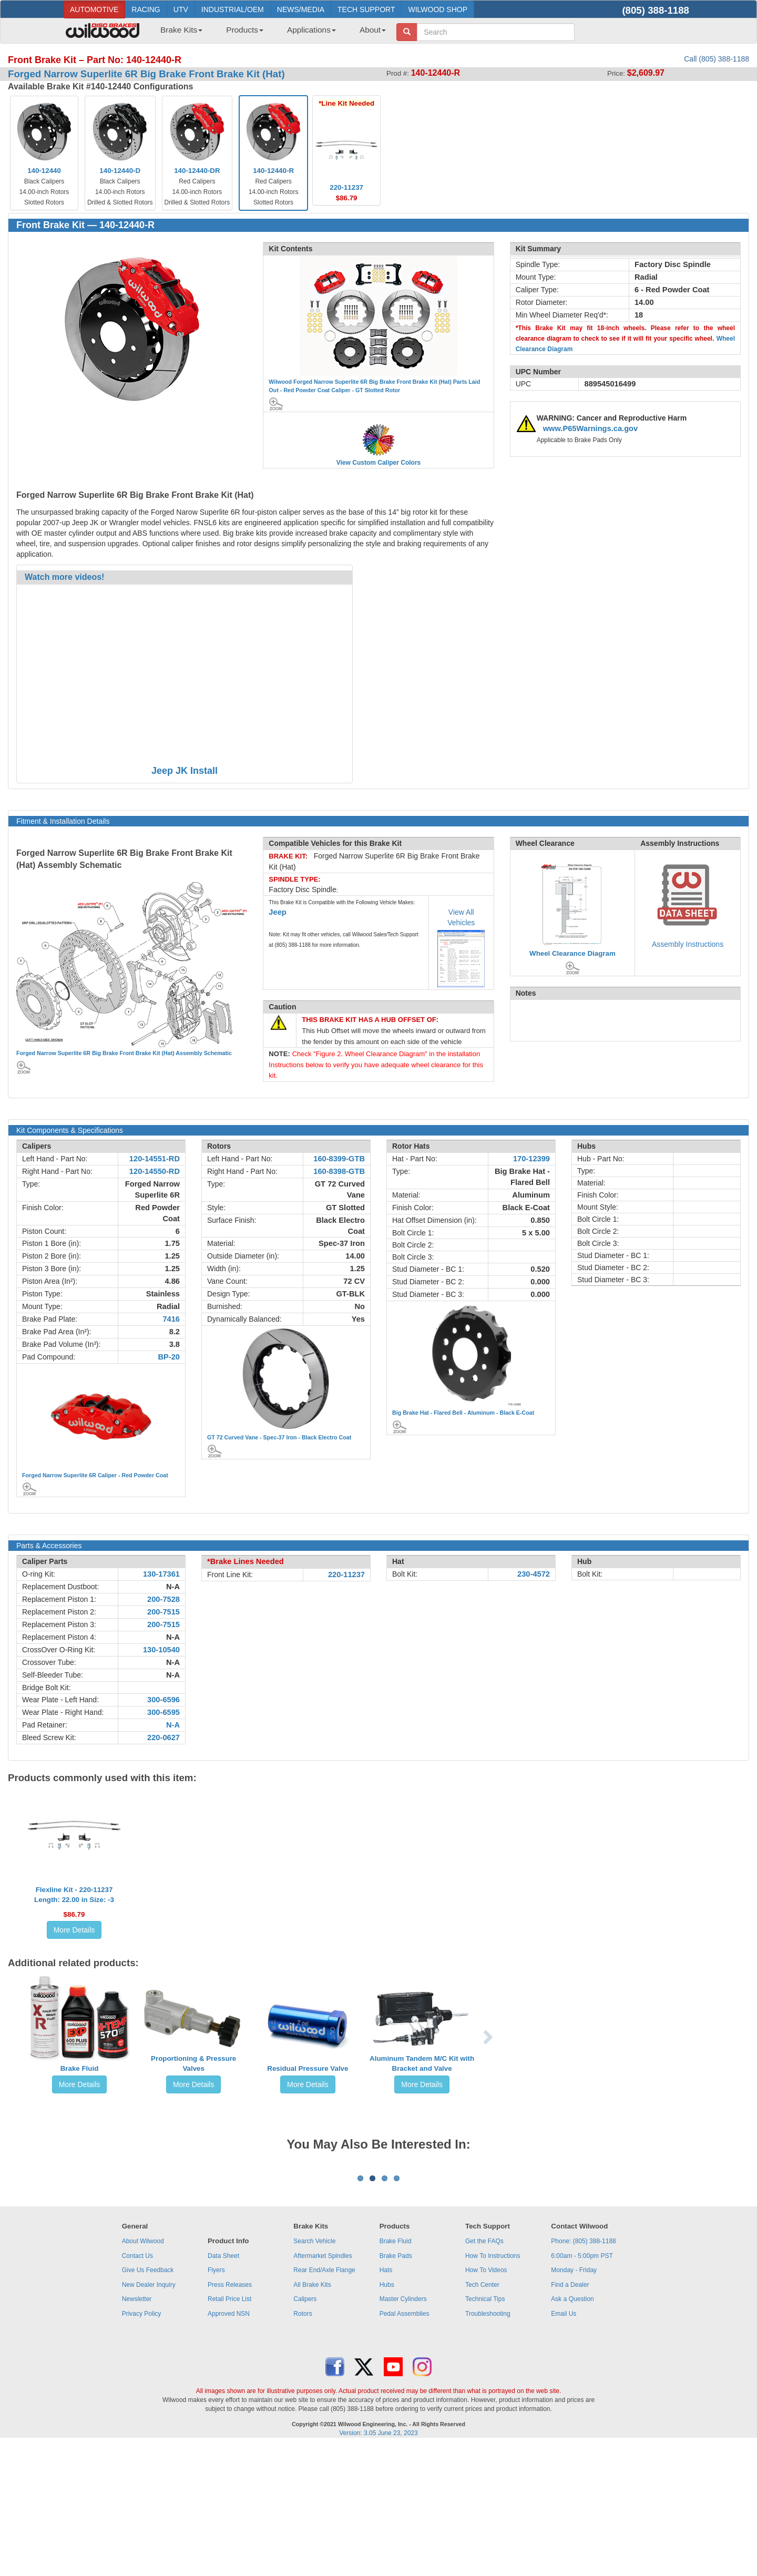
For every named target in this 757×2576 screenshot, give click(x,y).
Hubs (387, 2415)
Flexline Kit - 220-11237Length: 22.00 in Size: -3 (74, 1895)
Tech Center (482, 2415)
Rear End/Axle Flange (324, 2400)
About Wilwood (143, 2371)
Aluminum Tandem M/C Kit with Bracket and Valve (422, 2063)
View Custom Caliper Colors (378, 462)
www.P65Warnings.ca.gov (590, 428)
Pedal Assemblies (404, 2444)
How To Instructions (492, 2386)
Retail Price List (229, 2429)
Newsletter (137, 2429)
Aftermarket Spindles (322, 2386)
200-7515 (163, 1612)
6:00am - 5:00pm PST (581, 2386)
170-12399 (531, 1158)
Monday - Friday (574, 2400)
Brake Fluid (79, 2068)
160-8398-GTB (339, 1171)
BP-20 (169, 1357)
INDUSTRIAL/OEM (232, 9)
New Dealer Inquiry (149, 2415)
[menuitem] (177, 33)
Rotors (302, 2444)
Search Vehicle (314, 2371)
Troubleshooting (487, 2444)
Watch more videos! (64, 577)
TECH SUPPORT (366, 9)
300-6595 (163, 1712)
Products (244, 29)
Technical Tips (485, 2429)
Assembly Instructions (687, 944)
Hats (386, 2400)
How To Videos (486, 2400)
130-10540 (161, 1649)
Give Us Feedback (148, 2400)
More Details (74, 1930)
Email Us (563, 2444)
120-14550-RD (154, 1171)
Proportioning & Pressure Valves (193, 2063)
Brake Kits (181, 29)
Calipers (304, 2429)
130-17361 (161, 1574)
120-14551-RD (154, 1158)
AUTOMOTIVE (94, 9)
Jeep (277, 912)
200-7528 (163, 1599)
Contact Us (137, 2386)
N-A (173, 1586)
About (373, 29)
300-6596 (163, 1699)
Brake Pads (396, 2386)
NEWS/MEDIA (300, 9)
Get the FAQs (484, 2371)
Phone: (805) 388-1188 (583, 2371)
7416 (171, 1319)
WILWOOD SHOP (437, 9)
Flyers (216, 2400)
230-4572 (533, 1574)
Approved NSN (229, 2444)
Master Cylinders (403, 2429)
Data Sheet (223, 2386)
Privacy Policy (141, 2444)
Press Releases (230, 2415)
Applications (311, 29)
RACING (145, 9)
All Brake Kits (312, 2415)
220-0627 (163, 1737)
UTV (180, 9)
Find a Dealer (570, 2415)
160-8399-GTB (339, 1158)
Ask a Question (572, 2429)
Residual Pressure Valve (307, 2068)
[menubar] (269, 33)
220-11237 (346, 1574)
